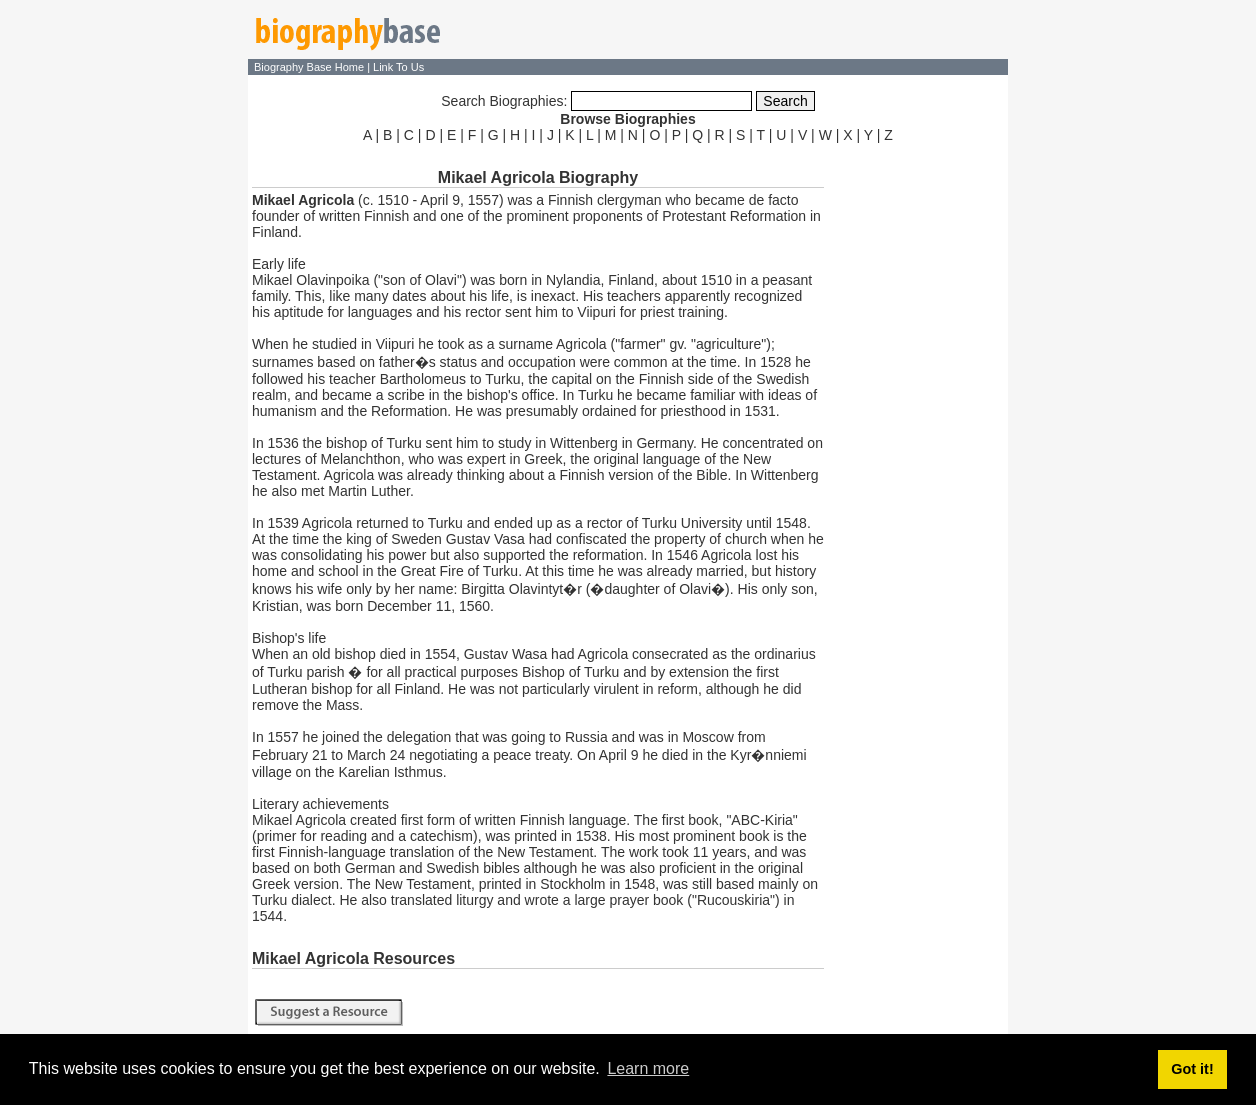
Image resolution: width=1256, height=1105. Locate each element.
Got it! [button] (1192, 1069)
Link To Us (398, 67)
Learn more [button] (648, 1068)
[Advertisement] (918, 448)
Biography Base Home (310, 67)
